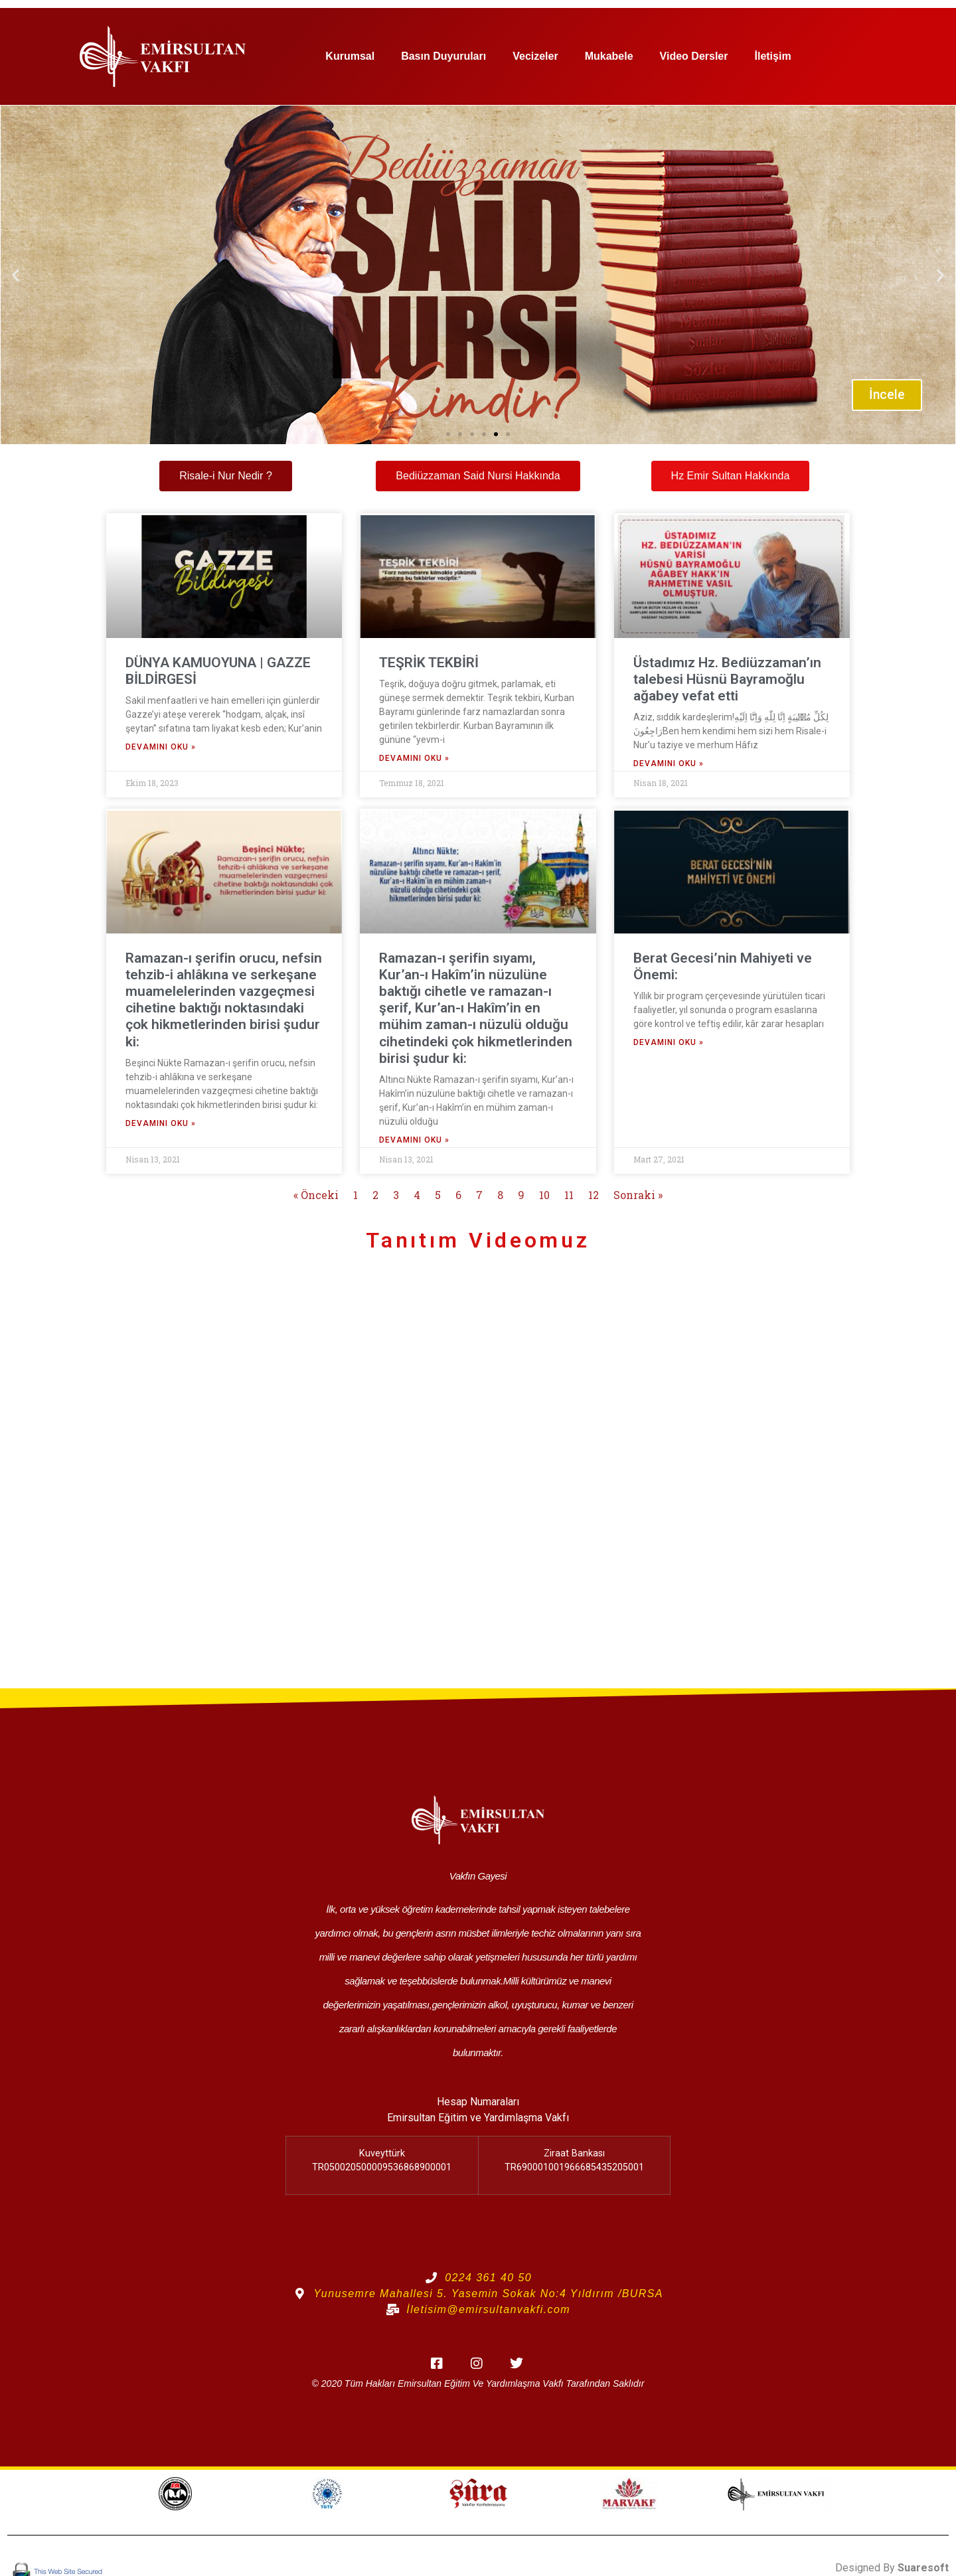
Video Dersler (694, 56)
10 (544, 1195)
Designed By (892, 2567)
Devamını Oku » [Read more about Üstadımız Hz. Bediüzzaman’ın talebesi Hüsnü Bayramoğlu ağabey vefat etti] (668, 763)
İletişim (772, 56)
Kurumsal (349, 56)
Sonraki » (638, 1195)
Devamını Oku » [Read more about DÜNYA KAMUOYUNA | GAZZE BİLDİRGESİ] (160, 747)
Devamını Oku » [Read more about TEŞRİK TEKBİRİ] (414, 758)
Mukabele (609, 56)
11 (569, 1195)
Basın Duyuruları (443, 56)
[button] (15, 275)
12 (593, 1195)
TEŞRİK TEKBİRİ (429, 663)
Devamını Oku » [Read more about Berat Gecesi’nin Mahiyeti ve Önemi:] (668, 1042)
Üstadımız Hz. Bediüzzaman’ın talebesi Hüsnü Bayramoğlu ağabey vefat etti (727, 679)
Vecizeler (535, 56)
